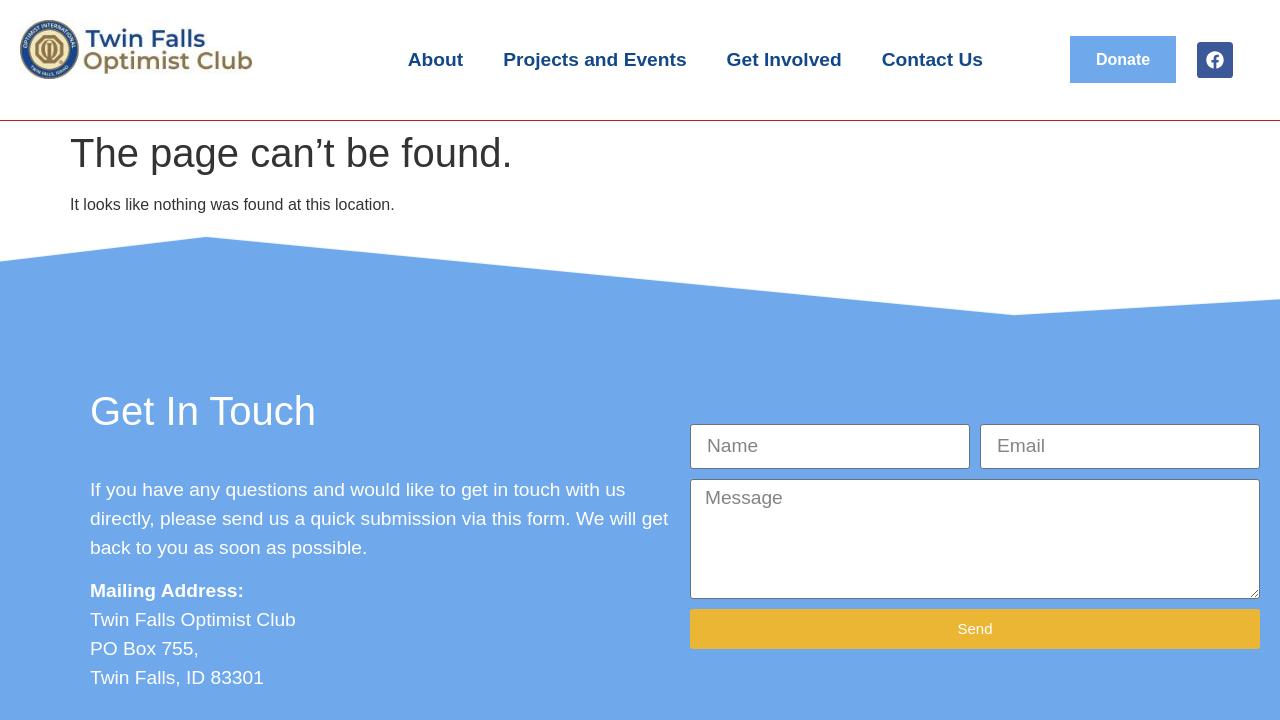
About (435, 59)
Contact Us (932, 59)
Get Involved (784, 59)
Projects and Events (594, 59)
